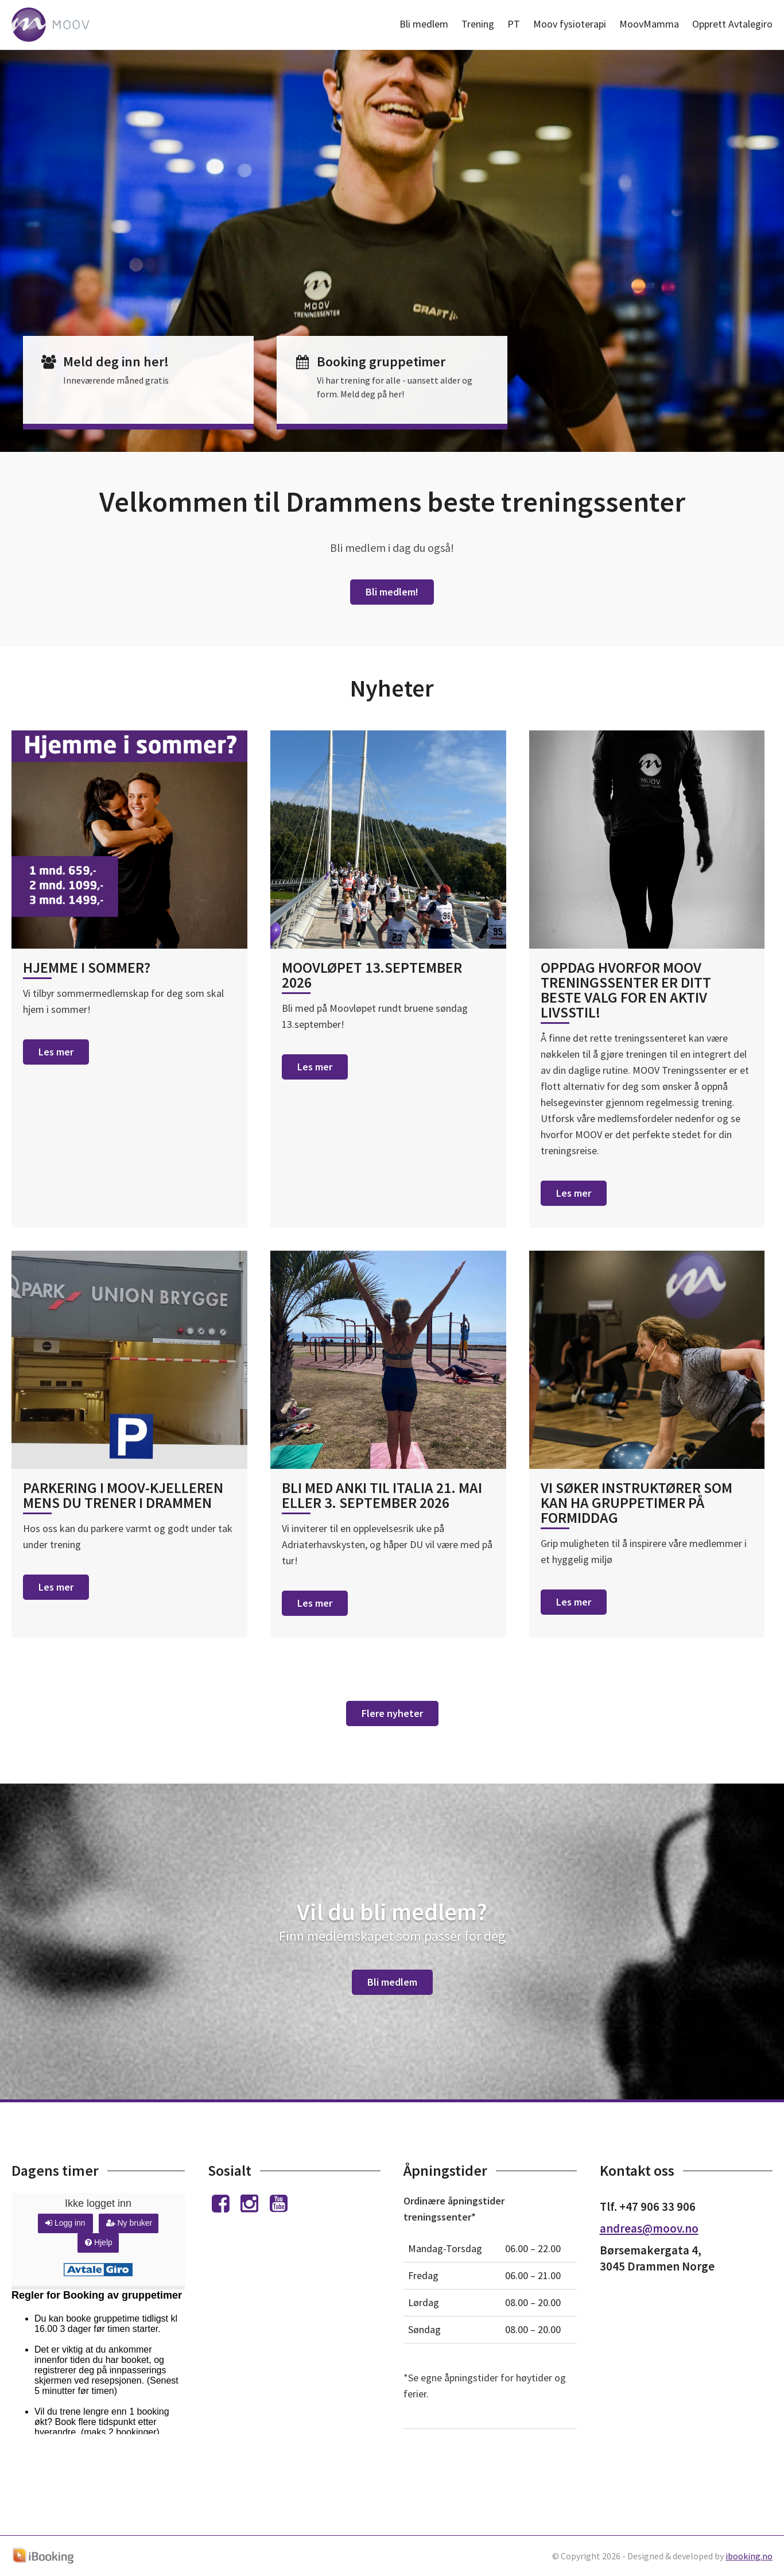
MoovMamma (649, 23)
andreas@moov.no (649, 2228)
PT (513, 23)
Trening (477, 23)
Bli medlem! (392, 591)
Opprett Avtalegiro (732, 23)
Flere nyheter (392, 1713)
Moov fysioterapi (569, 23)
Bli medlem (423, 23)
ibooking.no (749, 2556)
